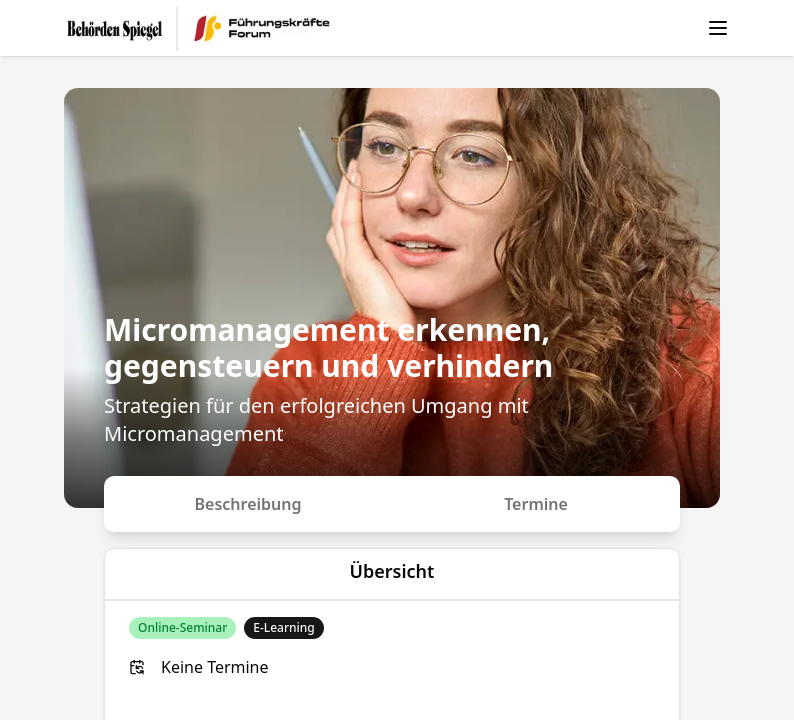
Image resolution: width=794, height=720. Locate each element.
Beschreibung (248, 504)
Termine (536, 504)
